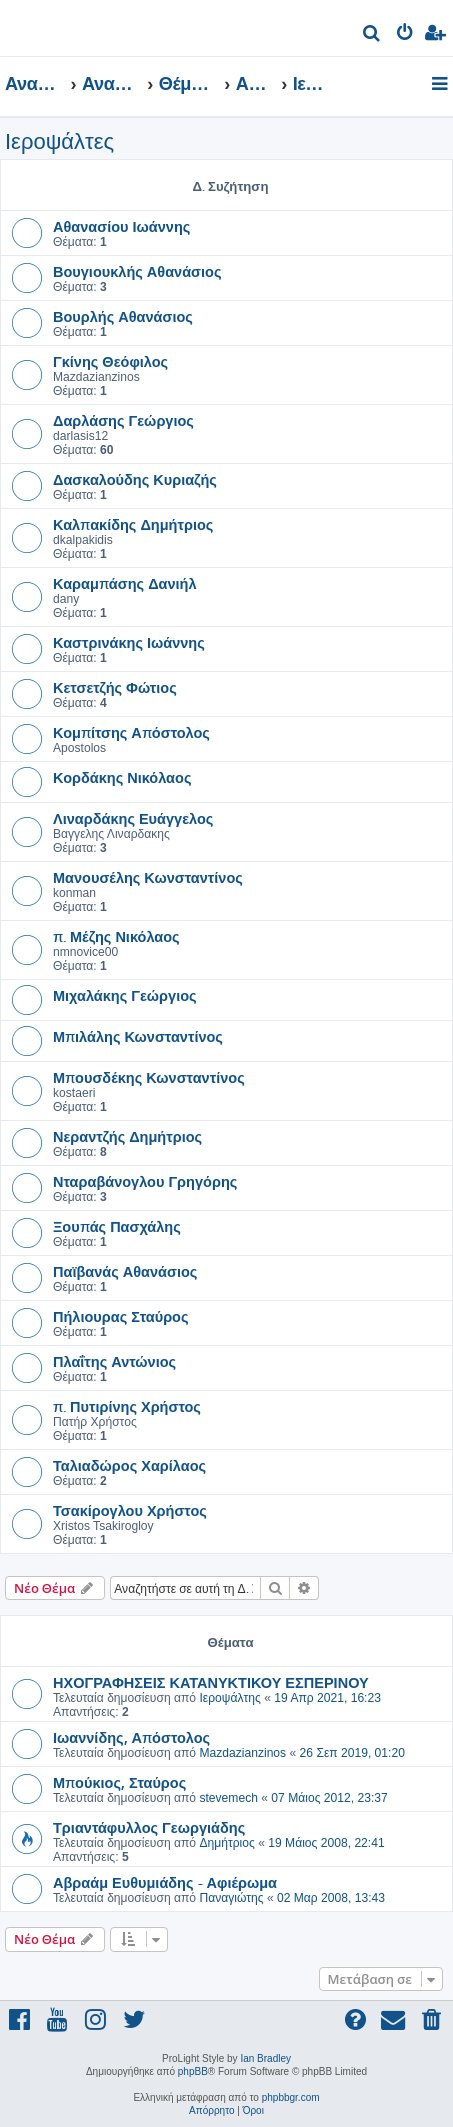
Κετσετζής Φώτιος (115, 687)
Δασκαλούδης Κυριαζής (135, 479)
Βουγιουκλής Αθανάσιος (137, 271)
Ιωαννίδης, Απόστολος (131, 1737)
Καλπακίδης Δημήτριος (133, 524)
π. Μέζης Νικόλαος (116, 936)
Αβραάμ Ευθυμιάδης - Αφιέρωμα (165, 1882)
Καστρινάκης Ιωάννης (129, 642)
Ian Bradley (265, 2058)
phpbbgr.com (291, 2097)
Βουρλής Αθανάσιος (123, 316)
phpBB (193, 2071)
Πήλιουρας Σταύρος (121, 1316)
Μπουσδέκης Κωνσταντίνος (149, 1077)
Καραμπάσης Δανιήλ (125, 583)
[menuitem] (372, 35)
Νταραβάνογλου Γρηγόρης (145, 1181)
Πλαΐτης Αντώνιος (114, 1361)
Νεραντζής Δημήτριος (127, 1136)
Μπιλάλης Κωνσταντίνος (138, 1036)
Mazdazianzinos (242, 1753)
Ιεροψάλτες (59, 141)
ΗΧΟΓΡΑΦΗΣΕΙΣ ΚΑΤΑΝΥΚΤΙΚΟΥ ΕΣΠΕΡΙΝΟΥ (211, 1682)
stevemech (228, 1798)
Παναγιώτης (231, 1898)
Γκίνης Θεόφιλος (110, 361)
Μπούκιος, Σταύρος (119, 1782)
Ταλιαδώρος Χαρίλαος (129, 1465)
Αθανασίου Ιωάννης (121, 226)
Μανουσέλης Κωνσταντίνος (148, 877)
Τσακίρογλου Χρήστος (130, 1510)
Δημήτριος (226, 1843)
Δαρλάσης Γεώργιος (123, 420)
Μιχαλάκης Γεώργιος (125, 995)
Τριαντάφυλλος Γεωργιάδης (149, 1827)
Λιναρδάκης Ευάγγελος (133, 818)
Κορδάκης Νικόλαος (122, 777)
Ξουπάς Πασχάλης (117, 1226)
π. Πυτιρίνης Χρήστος (127, 1406)
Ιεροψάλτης (229, 1698)
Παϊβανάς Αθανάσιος (125, 1271)
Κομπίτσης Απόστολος (131, 732)
